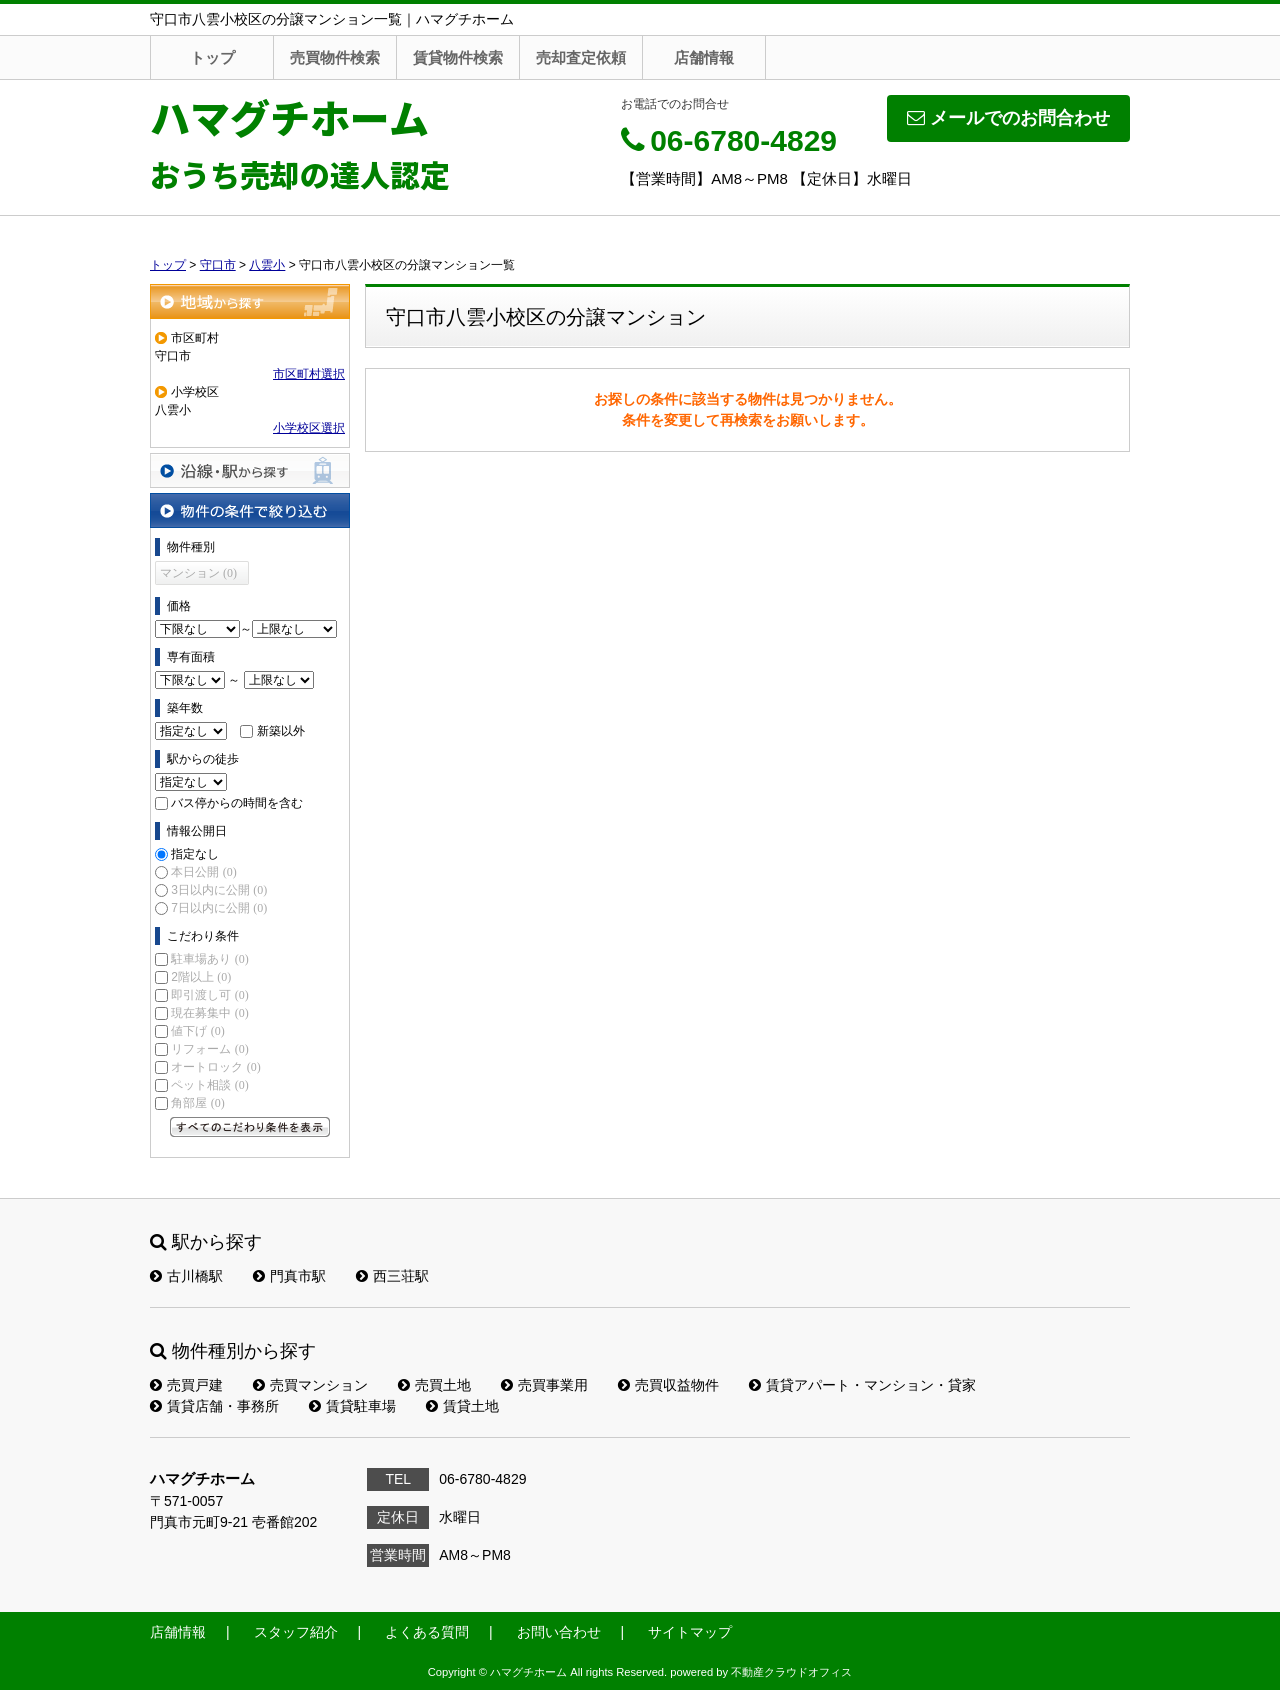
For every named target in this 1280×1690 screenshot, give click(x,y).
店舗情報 (704, 57)
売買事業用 (544, 1385)
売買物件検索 (335, 57)
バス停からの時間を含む (237, 803)
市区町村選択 (309, 374)
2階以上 (201, 977)
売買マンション (310, 1385)
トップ (212, 57)
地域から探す (250, 301)
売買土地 (434, 1385)
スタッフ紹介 (296, 1632)
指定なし (195, 854)
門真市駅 (289, 1276)
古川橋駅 (186, 1276)
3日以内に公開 (219, 890)
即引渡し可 (209, 995)
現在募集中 (209, 1013)
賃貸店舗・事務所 (214, 1406)
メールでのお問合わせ (1008, 118)
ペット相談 (209, 1085)
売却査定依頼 (581, 57)
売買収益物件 (668, 1385)
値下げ (197, 1031)
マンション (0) (198, 573)
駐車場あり (209, 959)
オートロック (215, 1067)
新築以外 (281, 731)
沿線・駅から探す (250, 470)
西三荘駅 (392, 1276)
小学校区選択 (309, 428)
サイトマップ (690, 1632)
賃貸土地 (462, 1406)
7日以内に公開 (219, 908)
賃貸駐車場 (352, 1406)
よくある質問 (427, 1632)
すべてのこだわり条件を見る (250, 1127)
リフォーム (209, 1049)
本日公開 (203, 872)
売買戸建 (186, 1385)
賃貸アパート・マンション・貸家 (862, 1385)
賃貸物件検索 (458, 57)
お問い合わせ (559, 1632)
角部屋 (197, 1103)
